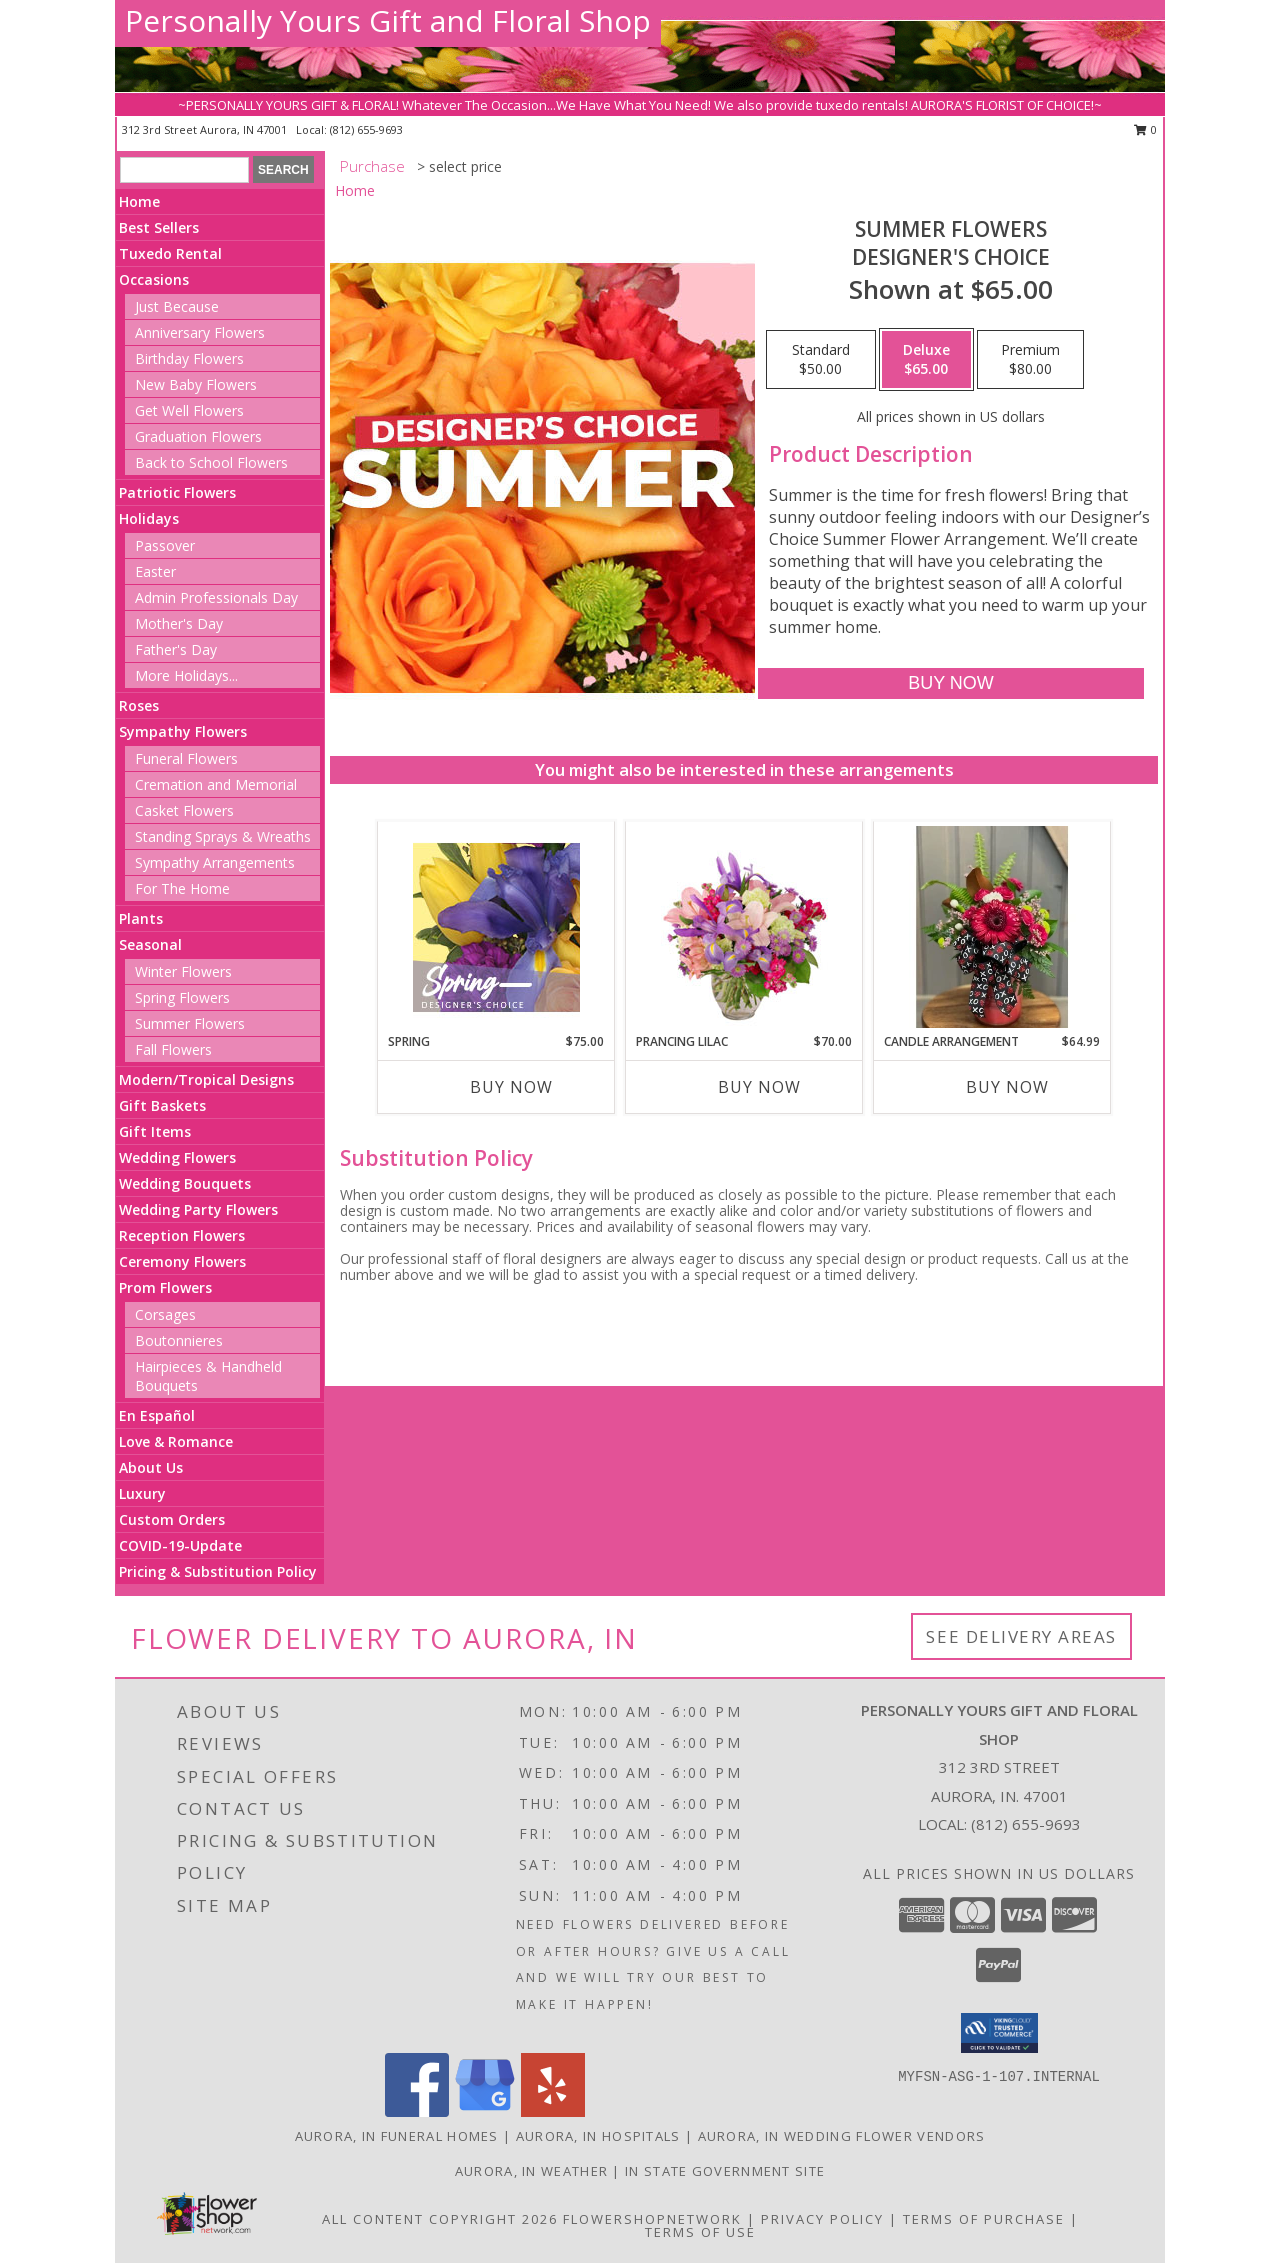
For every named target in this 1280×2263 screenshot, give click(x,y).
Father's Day (176, 649)
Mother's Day (179, 623)
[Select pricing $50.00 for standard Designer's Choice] (821, 360)
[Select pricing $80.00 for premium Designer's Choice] (1030, 360)
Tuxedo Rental (170, 253)
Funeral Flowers (186, 758)
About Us (151, 1467)
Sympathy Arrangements (215, 862)
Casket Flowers (184, 810)
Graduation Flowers (198, 436)
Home (139, 201)
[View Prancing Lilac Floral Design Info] (744, 927)
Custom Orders (172, 1519)
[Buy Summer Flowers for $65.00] (950, 683)
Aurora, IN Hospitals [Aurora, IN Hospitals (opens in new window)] (598, 2136)
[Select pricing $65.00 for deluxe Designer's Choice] (926, 360)
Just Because (177, 306)
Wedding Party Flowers (198, 1209)
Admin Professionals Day (216, 597)
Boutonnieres (179, 1340)
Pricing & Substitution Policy (218, 1571)
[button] (999, 2033)
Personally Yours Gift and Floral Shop (388, 20)
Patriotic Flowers (177, 492)
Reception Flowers (182, 1235)
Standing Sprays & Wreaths (223, 836)
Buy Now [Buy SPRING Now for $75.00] (511, 1087)
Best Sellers (159, 227)
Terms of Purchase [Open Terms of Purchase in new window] (984, 2219)
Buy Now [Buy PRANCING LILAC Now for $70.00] (759, 1087)
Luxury (142, 1493)
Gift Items (155, 1131)
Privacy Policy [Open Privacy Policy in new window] (822, 2219)
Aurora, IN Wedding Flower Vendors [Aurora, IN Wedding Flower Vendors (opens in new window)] (842, 2136)
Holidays (149, 518)
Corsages (165, 1314)
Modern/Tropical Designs (206, 1079)
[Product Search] (184, 170)
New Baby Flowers (196, 384)
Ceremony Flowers (182, 1261)
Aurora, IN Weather (531, 2171)
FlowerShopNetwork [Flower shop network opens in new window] (652, 2219)
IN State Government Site (725, 2171)
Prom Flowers (165, 1287)
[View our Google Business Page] (485, 2111)
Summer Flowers (190, 1023)
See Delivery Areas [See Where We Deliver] (1021, 1636)
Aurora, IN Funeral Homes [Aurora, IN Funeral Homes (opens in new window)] (397, 2136)
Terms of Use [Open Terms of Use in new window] (700, 2232)
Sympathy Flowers (183, 731)
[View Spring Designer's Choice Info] (496, 927)
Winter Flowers (183, 971)
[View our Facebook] (417, 2111)
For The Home (182, 888)
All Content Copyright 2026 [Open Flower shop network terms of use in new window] (440, 2219)
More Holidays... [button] (186, 675)
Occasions (154, 279)
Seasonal (150, 944)
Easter (155, 571)
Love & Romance (176, 1441)
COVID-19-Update (180, 1545)
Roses (139, 705)
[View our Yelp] (553, 2111)
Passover (165, 545)
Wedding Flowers (177, 1157)
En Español (157, 1415)
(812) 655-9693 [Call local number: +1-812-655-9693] (366, 129)
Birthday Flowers (189, 358)
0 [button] (1145, 129)
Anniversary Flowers (200, 332)
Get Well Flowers (189, 410)
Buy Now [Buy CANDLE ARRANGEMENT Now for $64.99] (1007, 1087)
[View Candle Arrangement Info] (992, 927)
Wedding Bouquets (185, 1183)
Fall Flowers (173, 1049)
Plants (141, 918)
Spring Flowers (182, 997)
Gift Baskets (162, 1105)
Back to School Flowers (211, 462)
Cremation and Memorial (216, 784)
